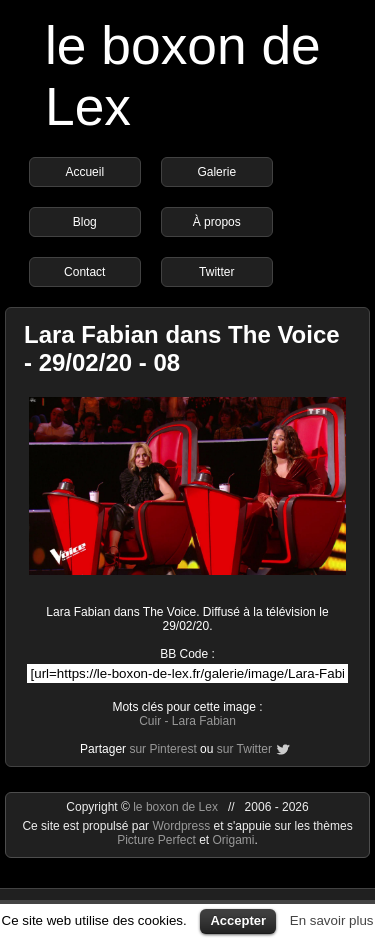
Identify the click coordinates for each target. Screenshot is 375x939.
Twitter (216, 272)
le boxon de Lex (175, 807)
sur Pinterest (162, 749)
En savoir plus (332, 920)
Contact (84, 272)
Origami (234, 840)
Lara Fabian (204, 721)
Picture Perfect (156, 840)
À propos (217, 222)
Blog (85, 222)
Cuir (150, 721)
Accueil (84, 172)
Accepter (238, 920)
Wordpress (182, 826)
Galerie (216, 172)
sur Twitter (244, 749)
